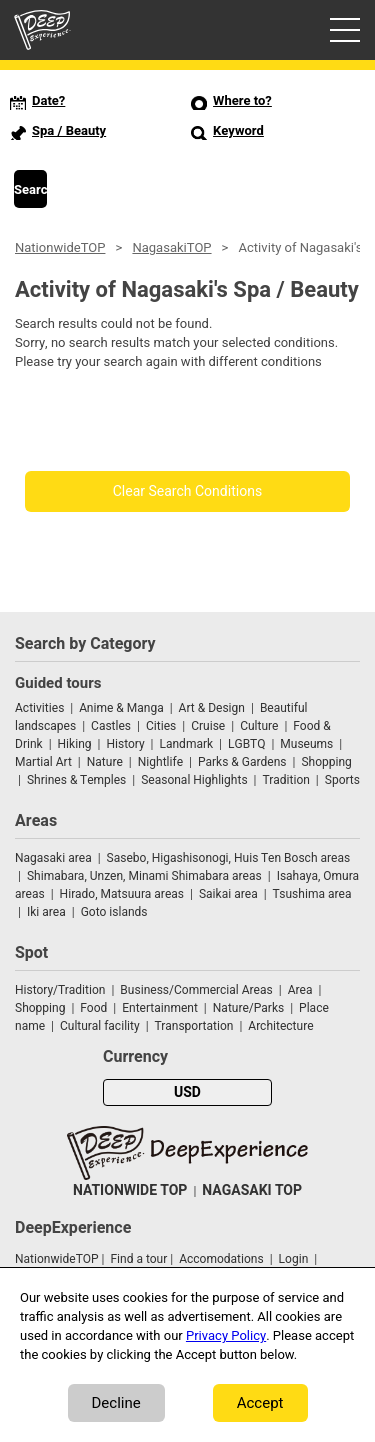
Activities (39, 708)
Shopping (326, 762)
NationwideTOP (60, 247)
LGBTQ (246, 744)
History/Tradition (60, 990)
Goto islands (114, 912)
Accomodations (221, 1259)
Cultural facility (100, 1026)
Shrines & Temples (76, 780)
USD (187, 1092)
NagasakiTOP (171, 247)
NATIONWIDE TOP (130, 1190)
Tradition (286, 780)
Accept (260, 1403)
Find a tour (138, 1259)
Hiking (75, 744)
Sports (342, 780)
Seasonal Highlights (194, 780)
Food (93, 1008)
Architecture (280, 1026)
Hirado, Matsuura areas (122, 894)
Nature (105, 762)
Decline (116, 1403)
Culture (259, 726)
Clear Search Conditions (188, 491)
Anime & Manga (121, 708)
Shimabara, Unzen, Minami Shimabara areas (144, 876)
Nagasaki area (53, 858)
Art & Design (212, 708)
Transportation (194, 1026)
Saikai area (228, 894)
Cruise (208, 726)
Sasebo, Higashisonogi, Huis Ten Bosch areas (229, 858)
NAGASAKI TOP (252, 1190)
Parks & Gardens (242, 762)
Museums (306, 744)
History (125, 744)
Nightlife (160, 762)
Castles (111, 726)
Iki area (46, 912)
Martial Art (43, 762)
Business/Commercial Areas (196, 990)
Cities (161, 726)
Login (294, 1259)
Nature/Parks (248, 1008)
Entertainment (160, 1008)
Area (300, 990)
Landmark (187, 744)
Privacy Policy (226, 1335)
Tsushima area (312, 894)
